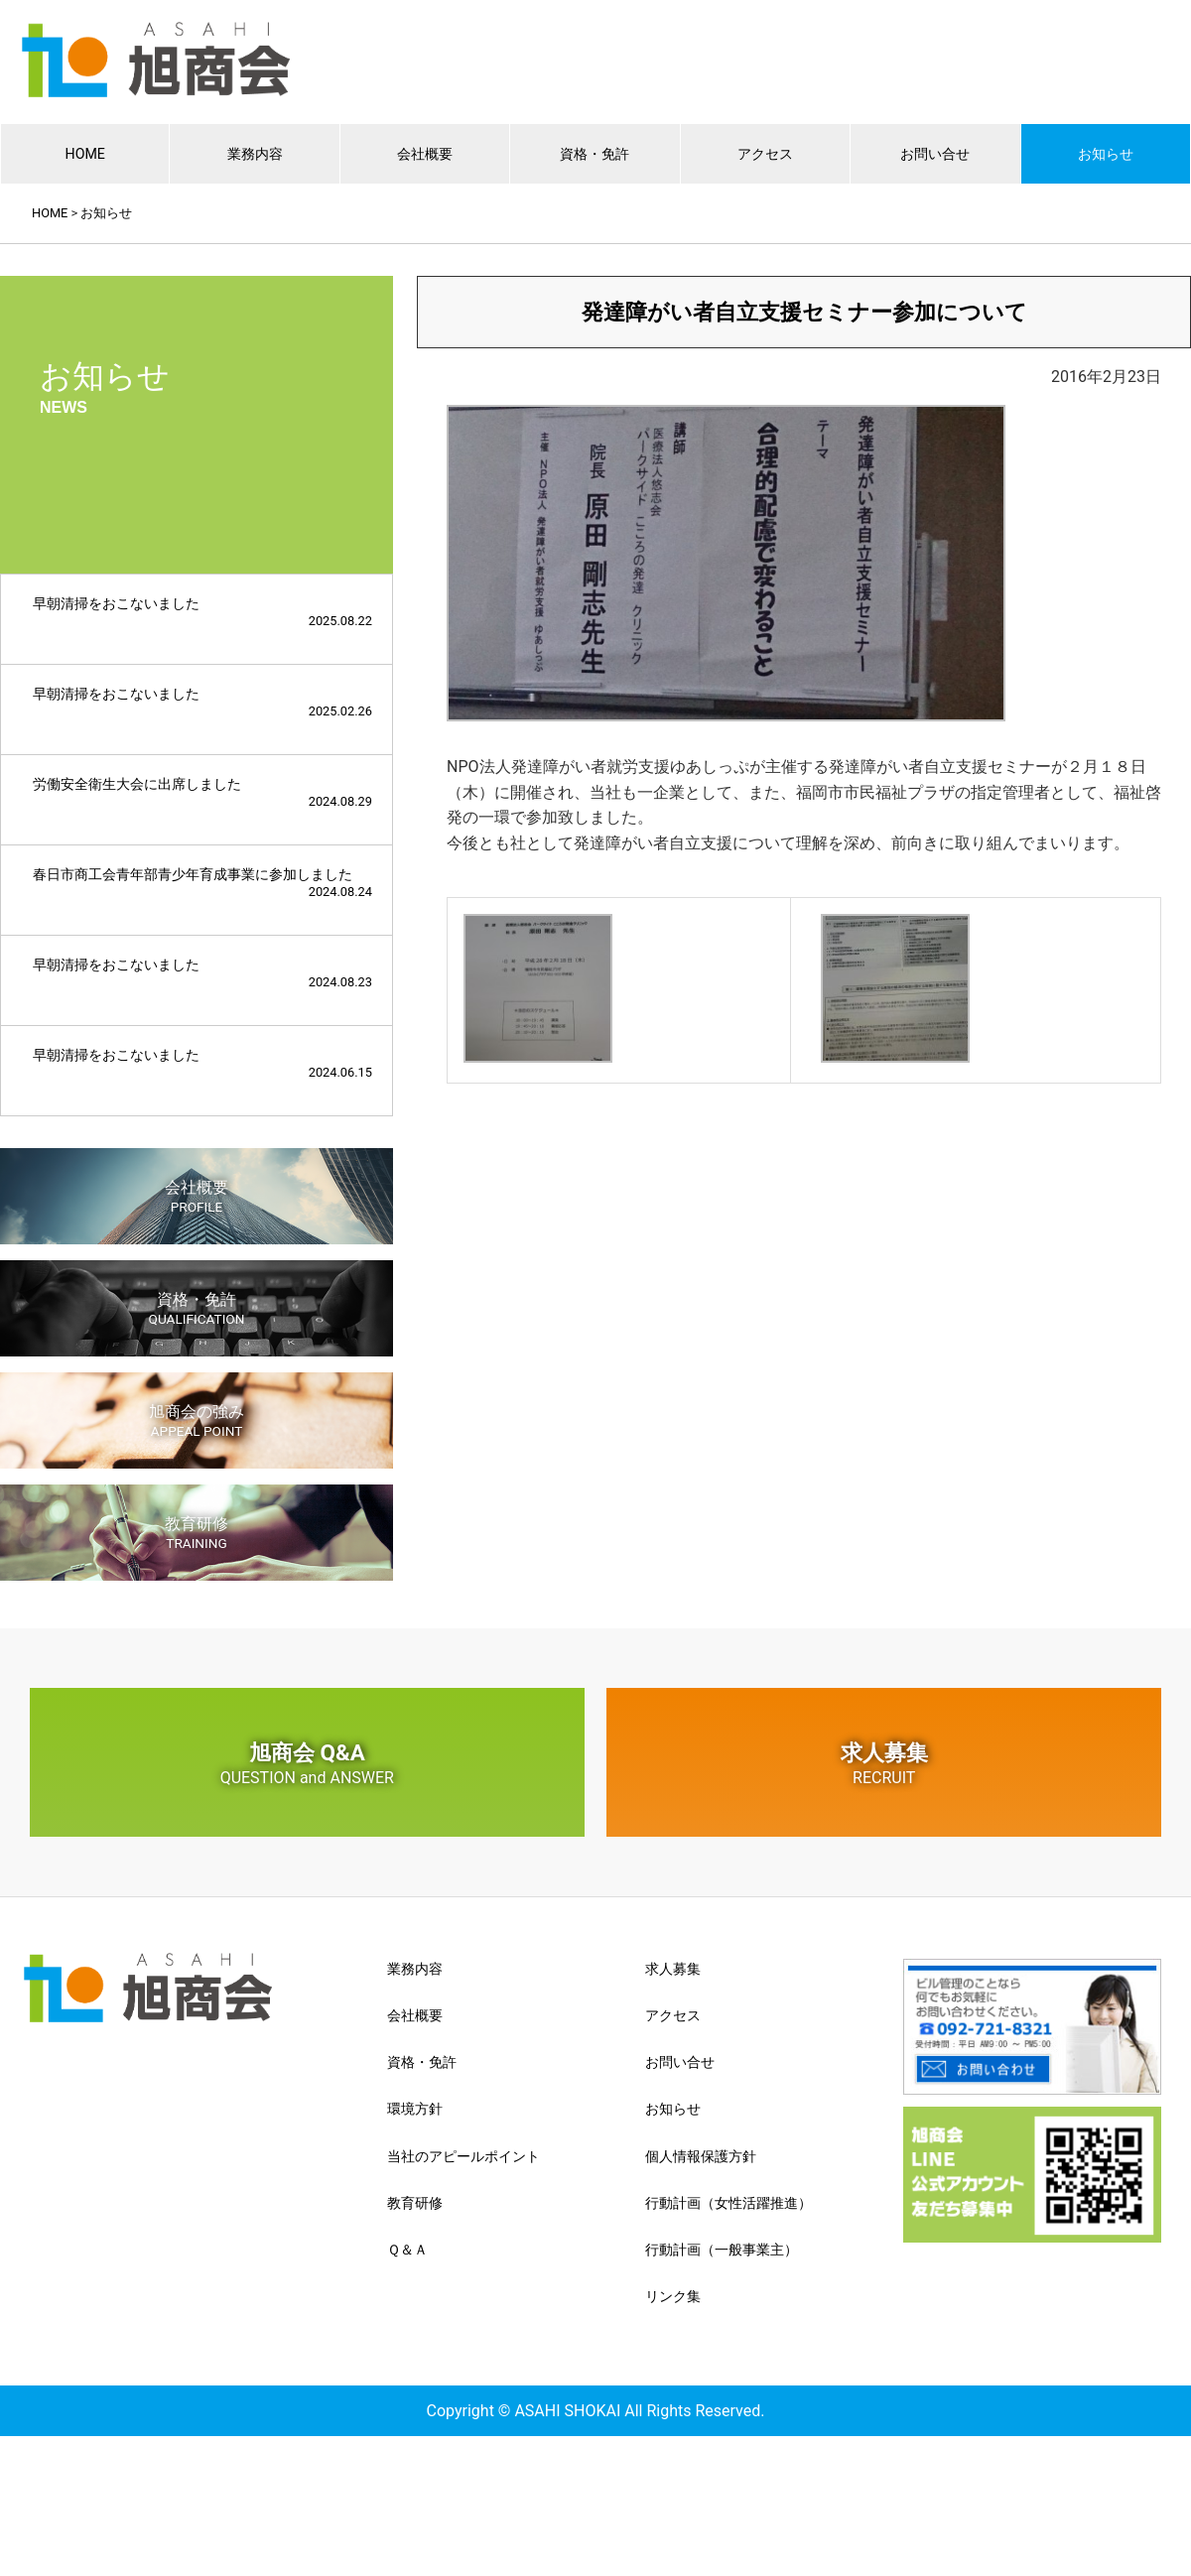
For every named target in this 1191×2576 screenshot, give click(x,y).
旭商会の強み (196, 1420)
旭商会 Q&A (307, 1763)
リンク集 (673, 2296)
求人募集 (884, 1763)
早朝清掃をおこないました (202, 611)
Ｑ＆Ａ (407, 2249)
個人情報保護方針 (700, 2156)
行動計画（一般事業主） (721, 2249)
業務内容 (255, 153)
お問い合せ (935, 153)
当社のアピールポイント (463, 2156)
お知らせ (1105, 153)
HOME (85, 153)
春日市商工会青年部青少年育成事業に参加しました (202, 882)
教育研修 (196, 1532)
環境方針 (415, 2109)
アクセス (765, 153)
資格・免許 (594, 153)
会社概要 (425, 153)
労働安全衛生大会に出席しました (202, 792)
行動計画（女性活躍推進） (728, 2203)
